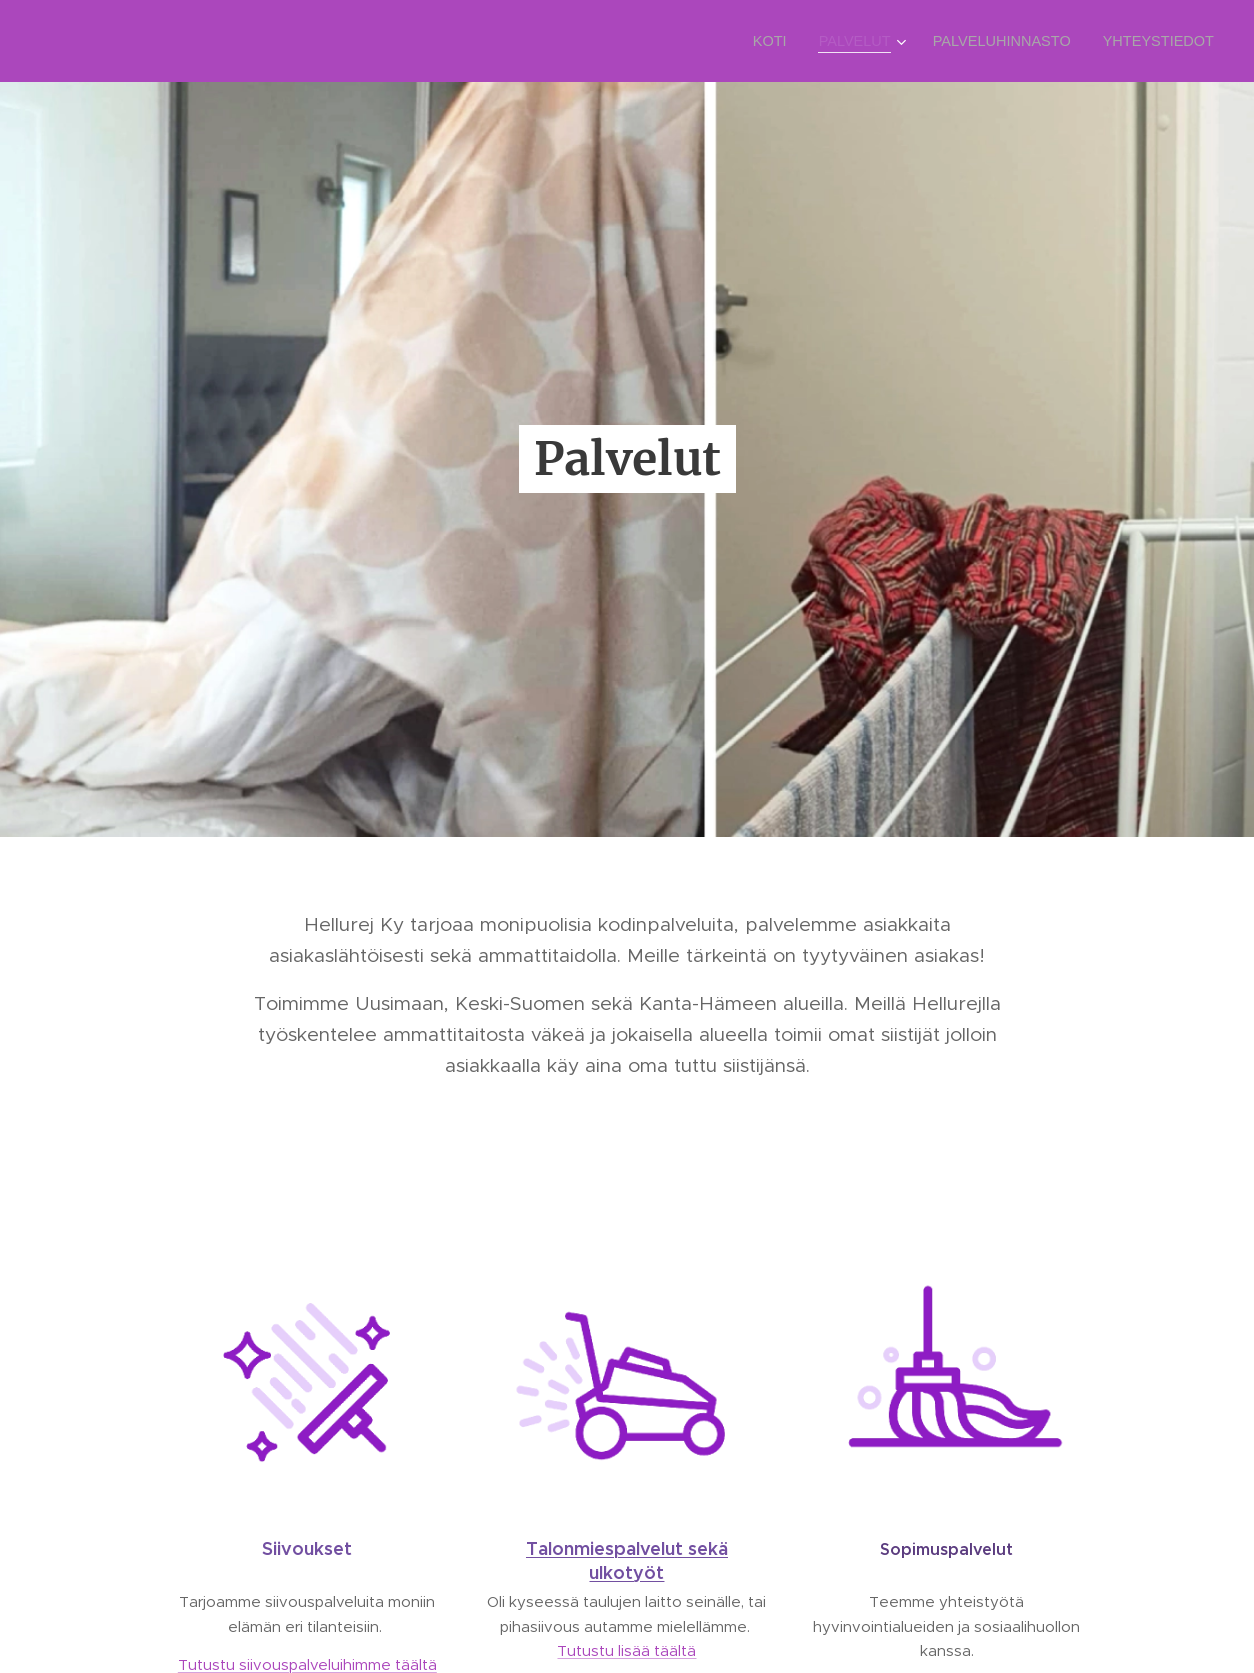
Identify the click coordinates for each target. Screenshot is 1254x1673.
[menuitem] (787, 41)
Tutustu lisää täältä (626, 1650)
